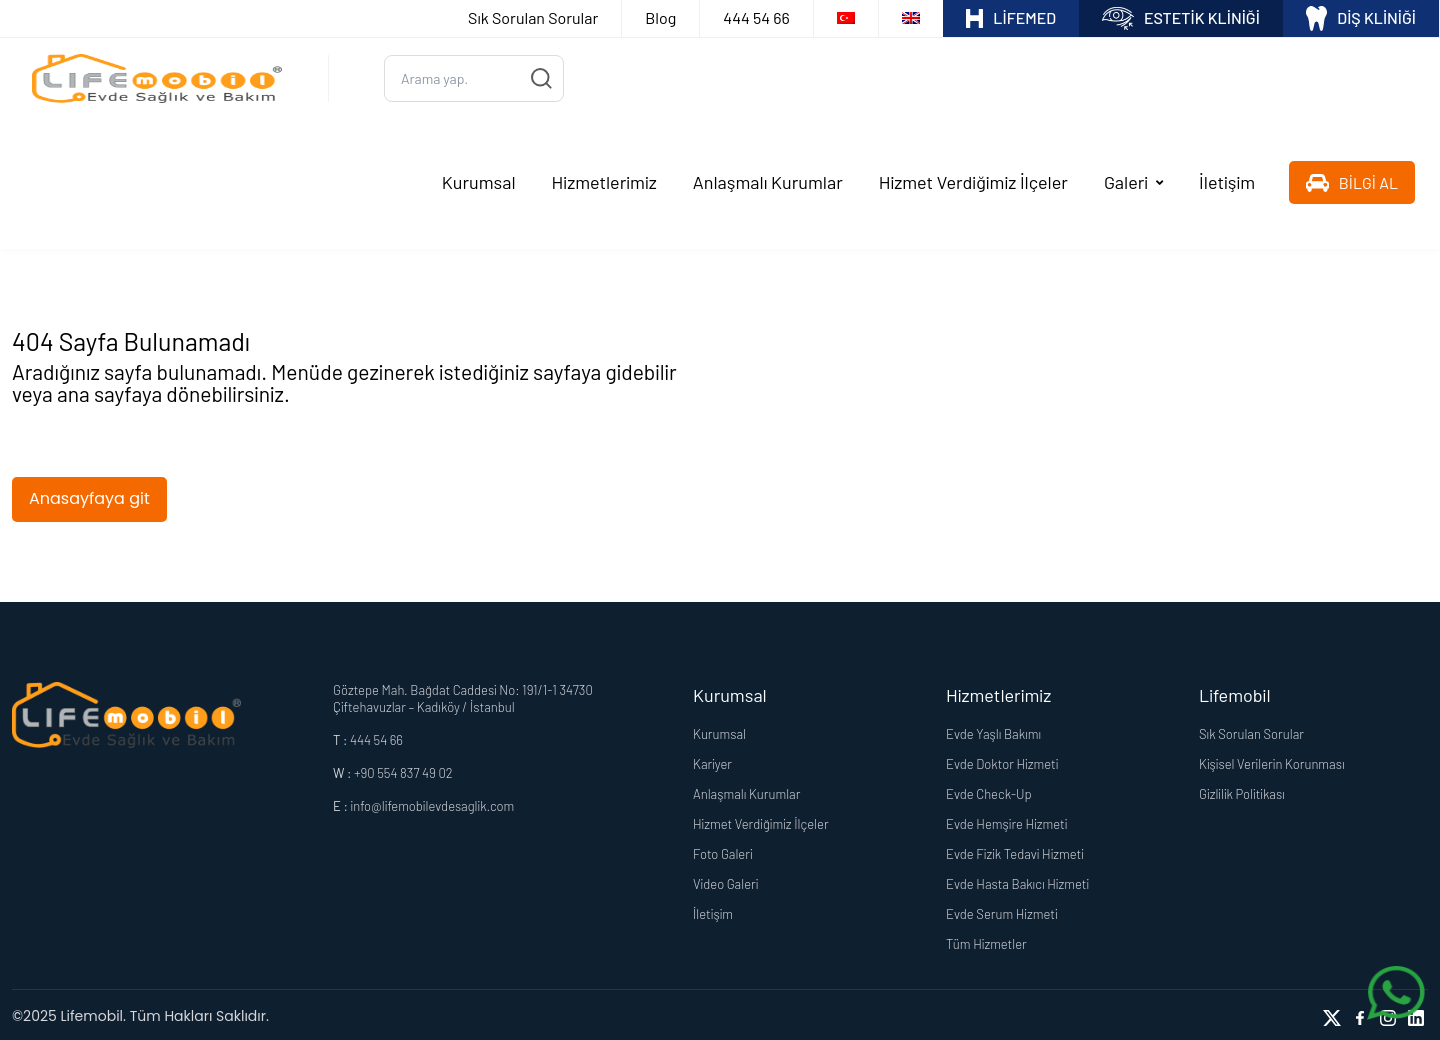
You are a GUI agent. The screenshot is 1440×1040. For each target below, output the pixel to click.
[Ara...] (474, 77)
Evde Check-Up (989, 791)
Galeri (1126, 181)
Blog (660, 17)
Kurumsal (479, 181)
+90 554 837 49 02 (403, 770)
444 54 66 (756, 17)
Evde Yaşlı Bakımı (993, 731)
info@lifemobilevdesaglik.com (432, 803)
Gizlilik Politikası (1242, 791)
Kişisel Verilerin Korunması (1272, 761)
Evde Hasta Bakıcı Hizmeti (1017, 881)
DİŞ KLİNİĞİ (1361, 18)
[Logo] (157, 77)
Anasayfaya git (89, 495)
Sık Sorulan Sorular (533, 17)
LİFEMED (1011, 18)
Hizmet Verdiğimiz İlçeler (973, 181)
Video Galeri (725, 881)
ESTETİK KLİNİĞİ (1181, 18)
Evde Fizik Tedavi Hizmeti (1015, 851)
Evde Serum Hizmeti (1002, 911)
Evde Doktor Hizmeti (1002, 761)
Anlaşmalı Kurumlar (768, 181)
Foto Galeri (723, 851)
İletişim (1227, 181)
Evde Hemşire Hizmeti (1006, 821)
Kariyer (712, 761)
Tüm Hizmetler (986, 941)
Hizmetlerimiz (604, 181)
